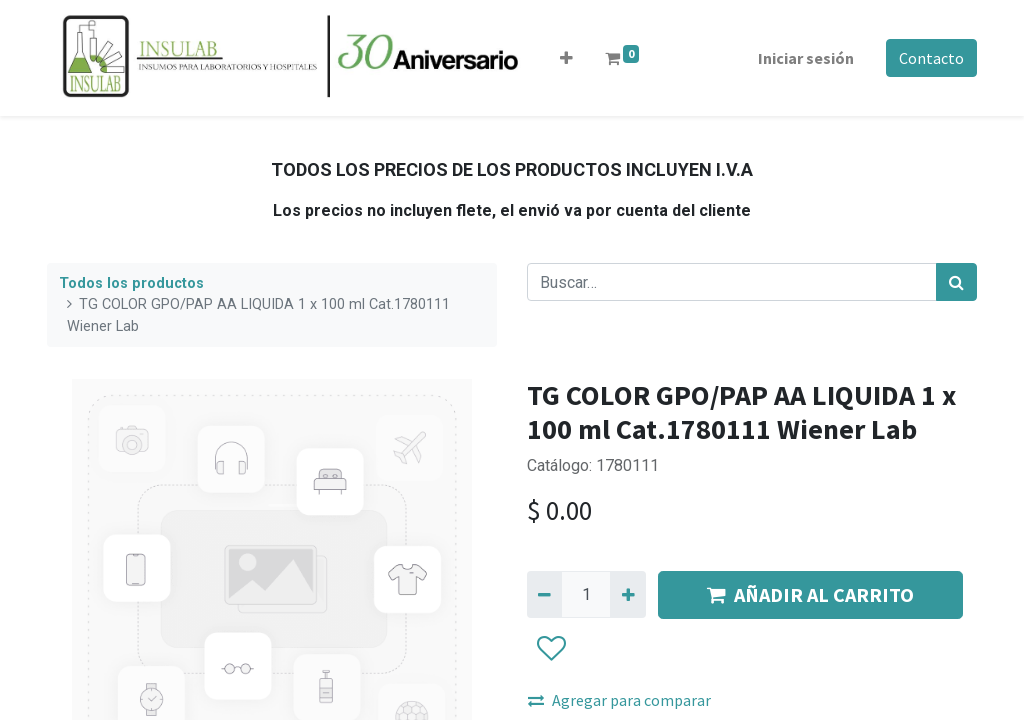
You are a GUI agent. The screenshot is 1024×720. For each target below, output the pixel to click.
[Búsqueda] (956, 282)
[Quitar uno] (544, 594)
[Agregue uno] (627, 594)
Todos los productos (131, 283)
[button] (566, 58)
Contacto (931, 58)
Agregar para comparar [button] (619, 700)
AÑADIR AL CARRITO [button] (810, 594)
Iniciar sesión (806, 58)
